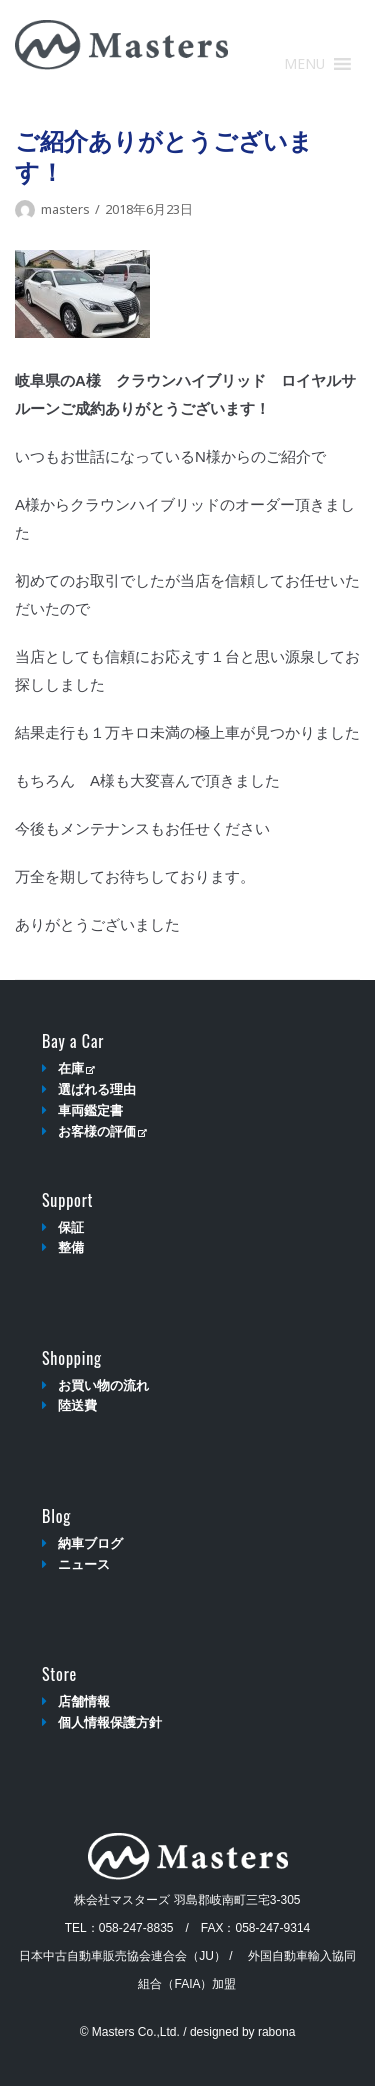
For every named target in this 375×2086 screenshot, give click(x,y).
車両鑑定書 (90, 1110)
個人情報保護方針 (110, 1722)
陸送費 (77, 1405)
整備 (71, 1247)
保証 (71, 1227)
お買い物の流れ (103, 1385)
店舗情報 (84, 1701)
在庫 (76, 1068)
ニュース (84, 1564)
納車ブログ (90, 1543)
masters (65, 209)
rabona (276, 2032)
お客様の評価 (102, 1131)
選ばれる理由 (97, 1089)
